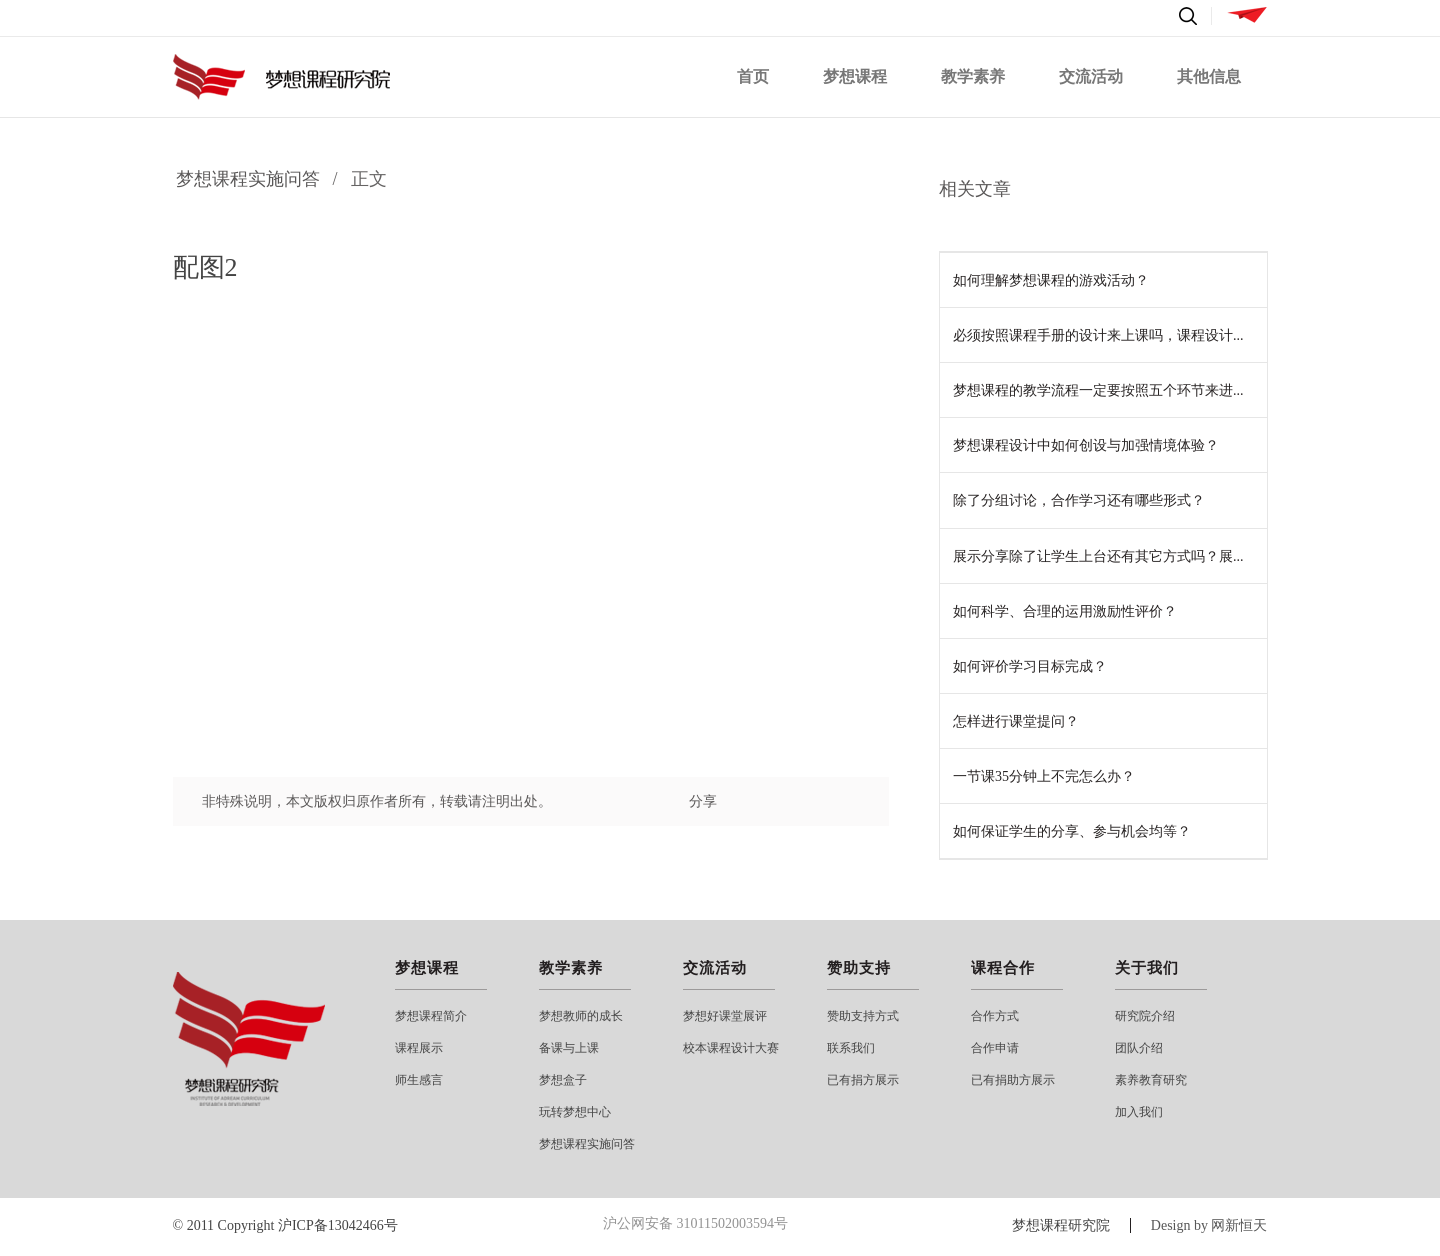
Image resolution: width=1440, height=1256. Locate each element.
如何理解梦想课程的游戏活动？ (1051, 280)
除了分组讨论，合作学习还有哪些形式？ (1079, 500)
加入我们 (1139, 1112)
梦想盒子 (563, 1080)
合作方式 (995, 1016)
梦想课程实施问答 (248, 179)
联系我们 (851, 1048)
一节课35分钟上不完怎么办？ (1044, 776)
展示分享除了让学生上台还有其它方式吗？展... (1098, 556)
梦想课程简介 (431, 1016)
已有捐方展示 (863, 1080)
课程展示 (419, 1048)
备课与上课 (569, 1048)
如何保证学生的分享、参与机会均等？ (1072, 831)
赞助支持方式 (863, 1016)
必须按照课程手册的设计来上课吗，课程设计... (1098, 335)
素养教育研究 (1151, 1080)
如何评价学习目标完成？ (1030, 666)
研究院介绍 (1145, 1016)
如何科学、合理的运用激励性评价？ (1065, 611)
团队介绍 (1139, 1048)
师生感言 (419, 1080)
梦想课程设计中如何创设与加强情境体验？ (1086, 445)
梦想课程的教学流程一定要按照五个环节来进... (1098, 390)
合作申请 (995, 1048)
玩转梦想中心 (575, 1112)
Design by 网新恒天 (1209, 1225)
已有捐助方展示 (1013, 1080)
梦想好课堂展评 (725, 1016)
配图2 (205, 267)
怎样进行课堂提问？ (1016, 721)
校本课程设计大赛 (731, 1048)
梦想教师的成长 (581, 1016)
